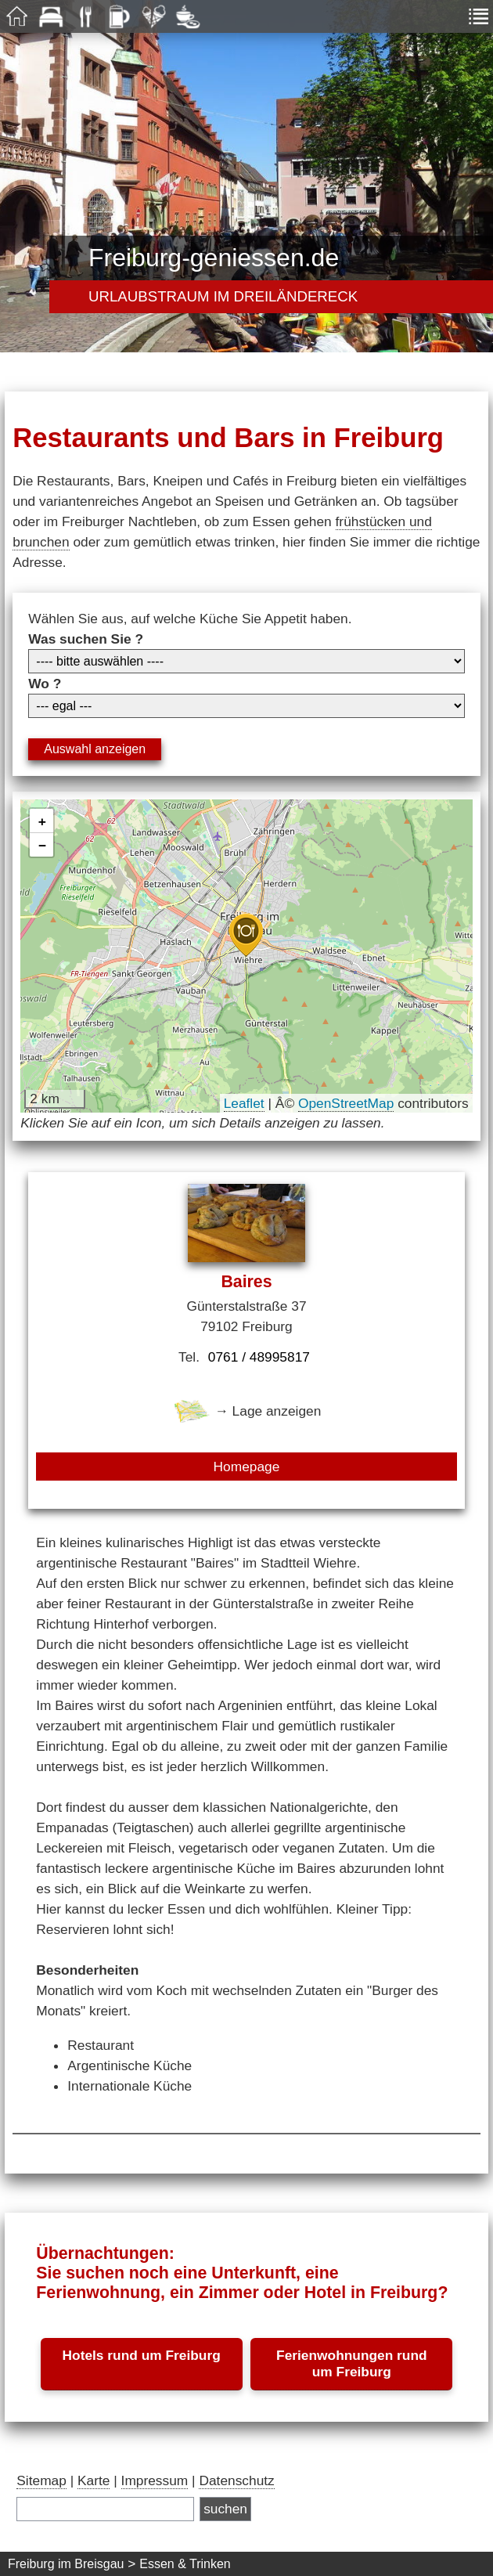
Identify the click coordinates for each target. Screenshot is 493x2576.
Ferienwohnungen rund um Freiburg (351, 2363)
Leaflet (244, 1103)
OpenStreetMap (346, 1103)
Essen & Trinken (185, 2564)
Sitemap (41, 2480)
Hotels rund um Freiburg (142, 2355)
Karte (93, 2480)
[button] (246, 935)
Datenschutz (236, 2480)
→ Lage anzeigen (247, 1411)
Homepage (247, 1466)
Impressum (155, 2480)
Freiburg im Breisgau (66, 2564)
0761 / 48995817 (259, 1357)
